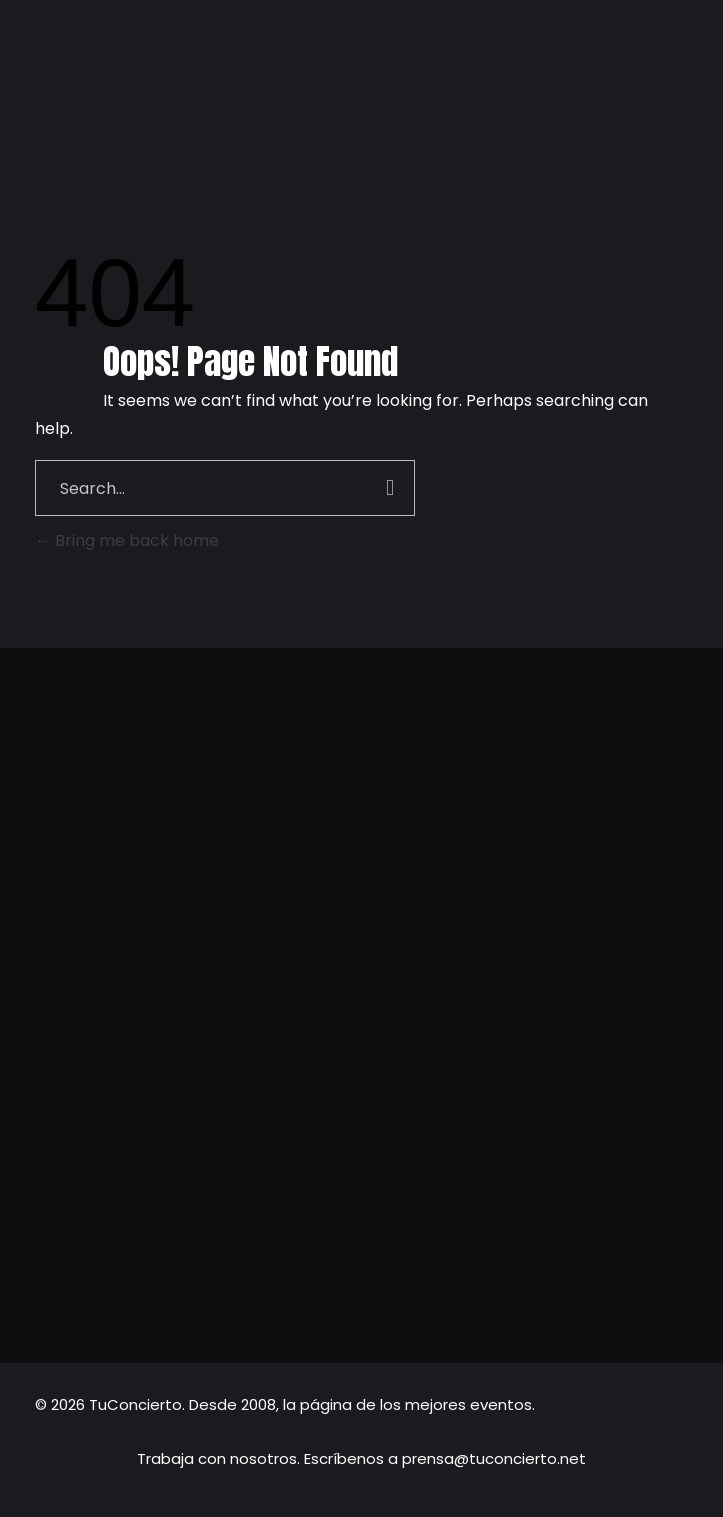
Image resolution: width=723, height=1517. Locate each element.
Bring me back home (127, 540)
